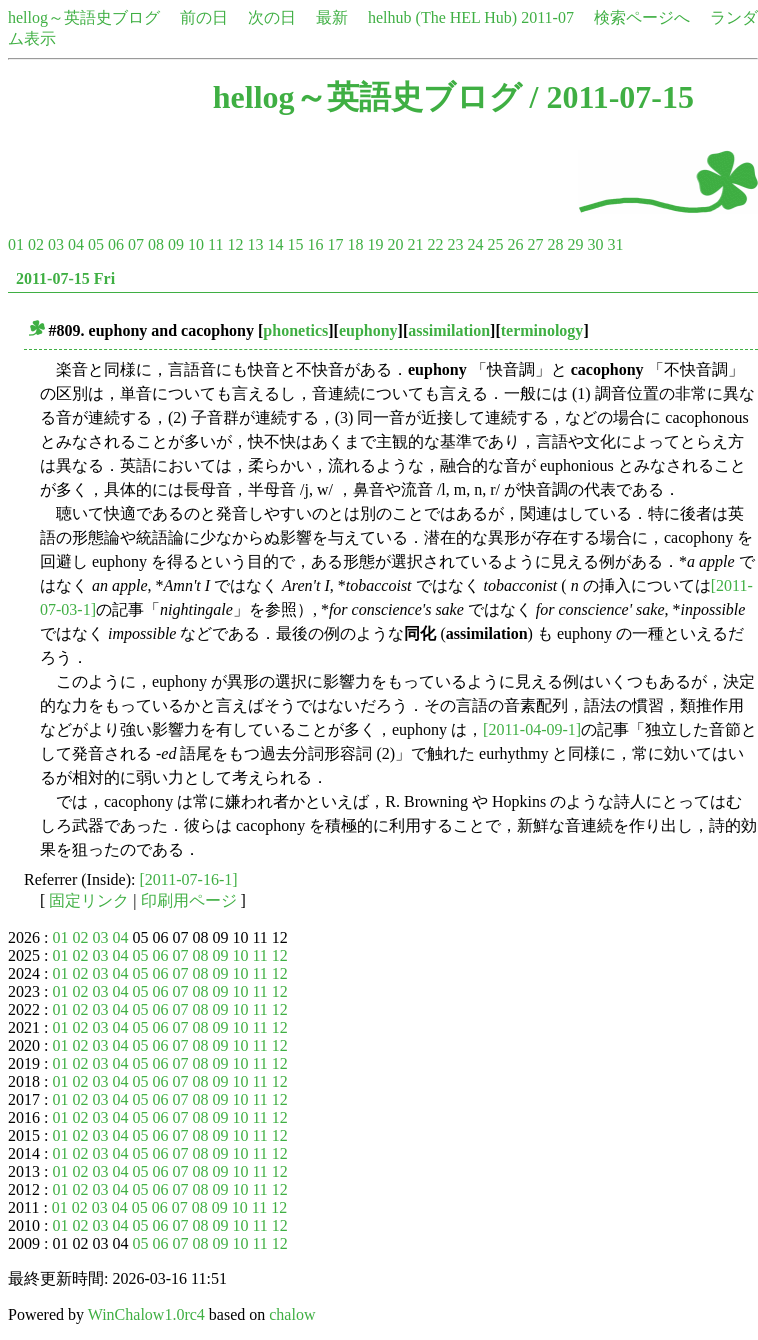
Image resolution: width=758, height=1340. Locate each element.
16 (315, 244)
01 (16, 244)
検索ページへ (642, 17)
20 (395, 244)
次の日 (272, 17)
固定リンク (89, 900)
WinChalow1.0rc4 (146, 1314)
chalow (292, 1314)
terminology (542, 330)
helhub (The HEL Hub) (442, 17)
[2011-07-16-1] (189, 879)
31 (615, 244)
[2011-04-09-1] (532, 729)
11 (215, 244)
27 (535, 244)
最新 (332, 17)
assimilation (449, 330)
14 (275, 244)
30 (595, 244)
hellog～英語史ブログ (84, 17)
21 (415, 244)
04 (76, 244)
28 (555, 244)
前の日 (204, 17)
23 (455, 244)
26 (515, 244)
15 (295, 244)
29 (575, 244)
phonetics (295, 330)
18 (355, 244)
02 (36, 244)
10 (196, 244)
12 (235, 244)
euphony (368, 330)
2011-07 (547, 17)
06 (116, 244)
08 (156, 244)
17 (335, 244)
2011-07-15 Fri (65, 278)
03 (56, 244)
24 (475, 244)
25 (495, 244)
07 (136, 244)
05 (96, 244)
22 (435, 244)
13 (255, 244)
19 (375, 244)
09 (176, 244)
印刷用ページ (189, 900)
